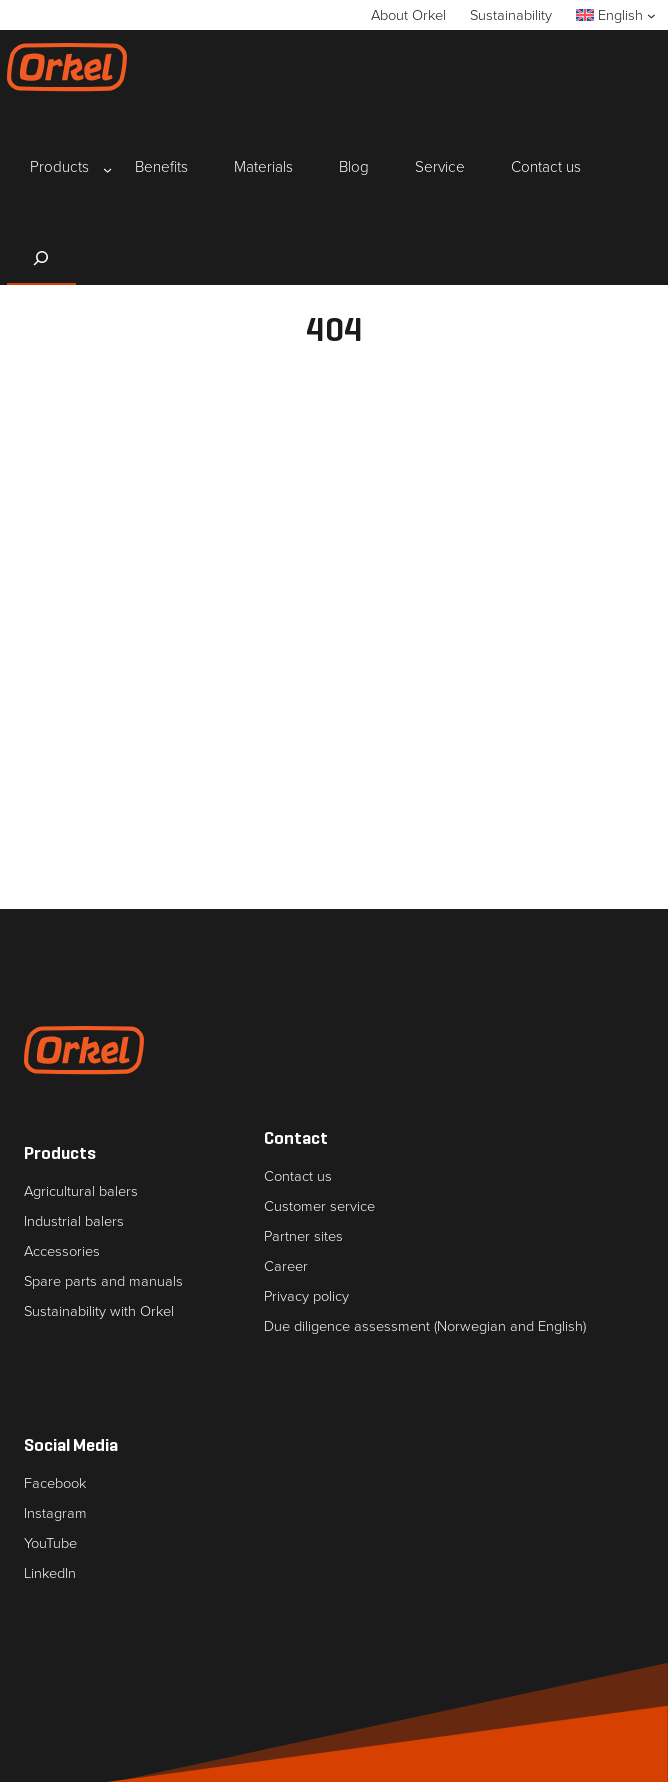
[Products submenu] (59, 169)
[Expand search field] (41, 258)
